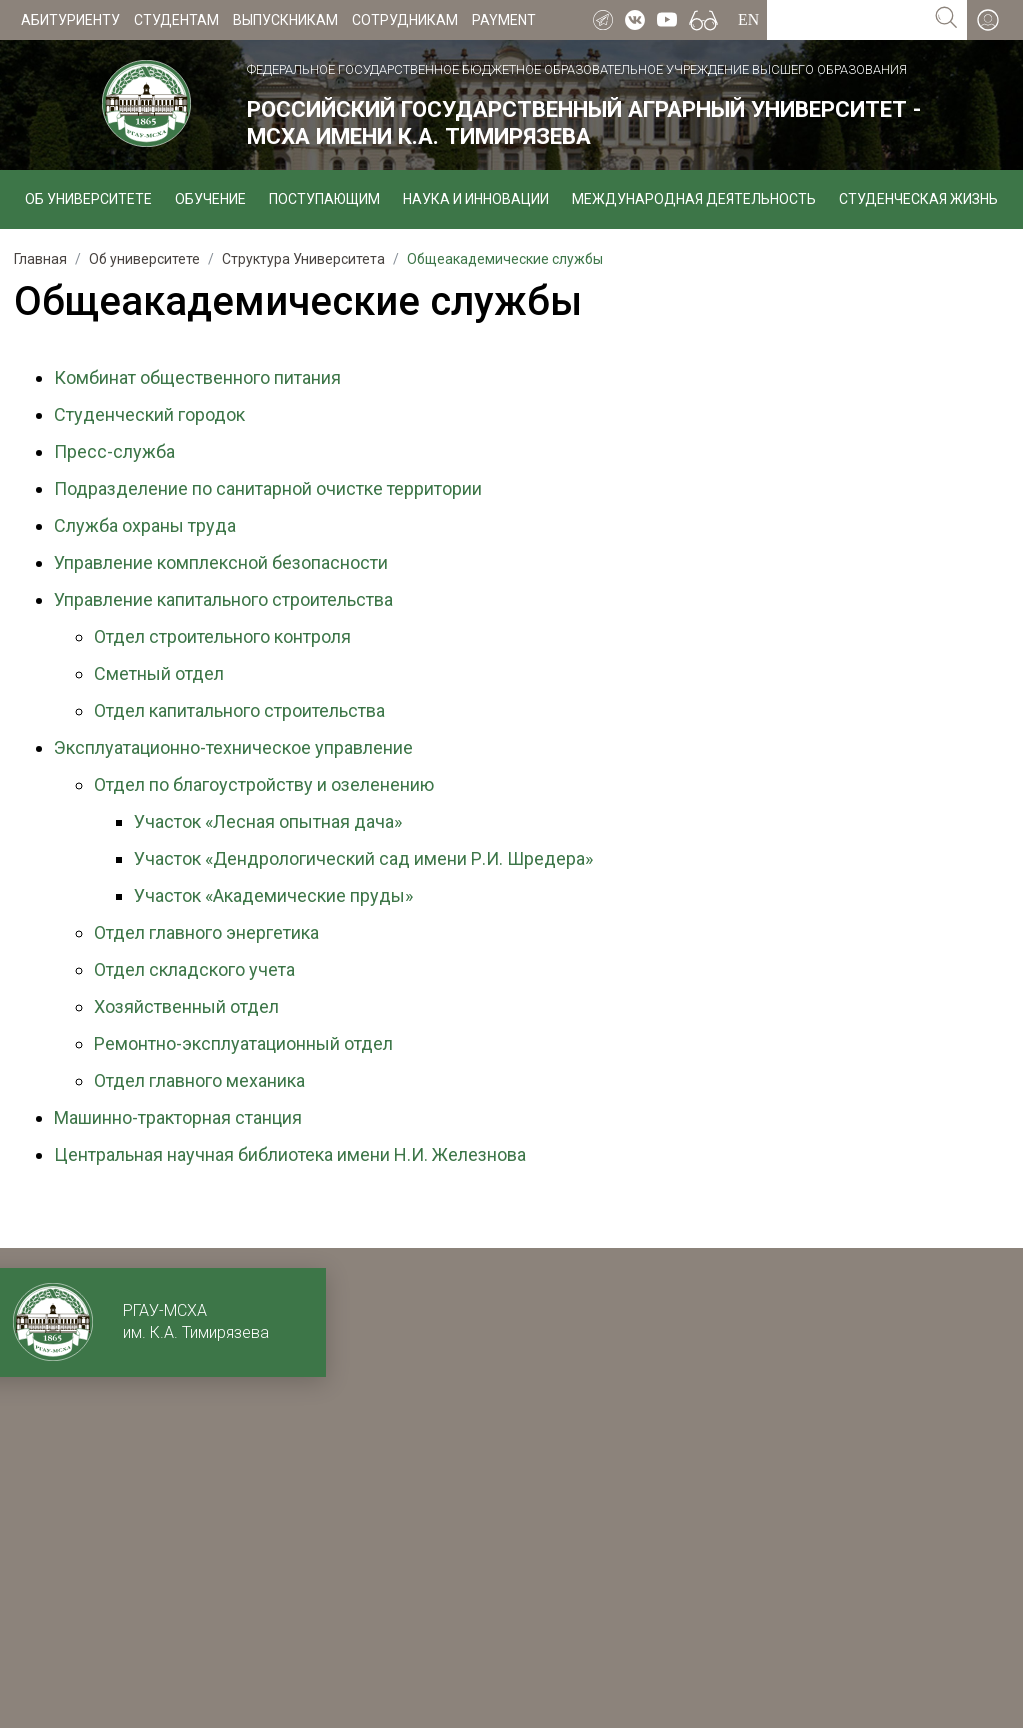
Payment (504, 20)
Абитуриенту (70, 20)
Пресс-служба (114, 451)
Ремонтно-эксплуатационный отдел (243, 1043)
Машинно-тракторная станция (178, 1117)
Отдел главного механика (199, 1080)
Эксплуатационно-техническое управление (233, 747)
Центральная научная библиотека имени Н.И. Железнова (290, 1154)
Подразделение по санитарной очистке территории (268, 488)
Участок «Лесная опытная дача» (268, 821)
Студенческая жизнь (918, 199)
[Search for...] (846, 20)
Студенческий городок (149, 414)
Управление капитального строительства (223, 599)
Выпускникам (285, 20)
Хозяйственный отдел (186, 1006)
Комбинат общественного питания (197, 377)
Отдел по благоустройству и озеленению (264, 784)
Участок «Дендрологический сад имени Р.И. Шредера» (363, 858)
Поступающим (324, 199)
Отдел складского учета (194, 969)
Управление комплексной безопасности (221, 562)
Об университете (88, 199)
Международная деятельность (694, 199)
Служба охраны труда (145, 525)
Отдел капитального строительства (239, 710)
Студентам (176, 20)
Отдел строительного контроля (222, 636)
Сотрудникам (405, 20)
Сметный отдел (159, 673)
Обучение (210, 199)
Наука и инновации (476, 199)
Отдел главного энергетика (206, 932)
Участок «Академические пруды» (273, 895)
